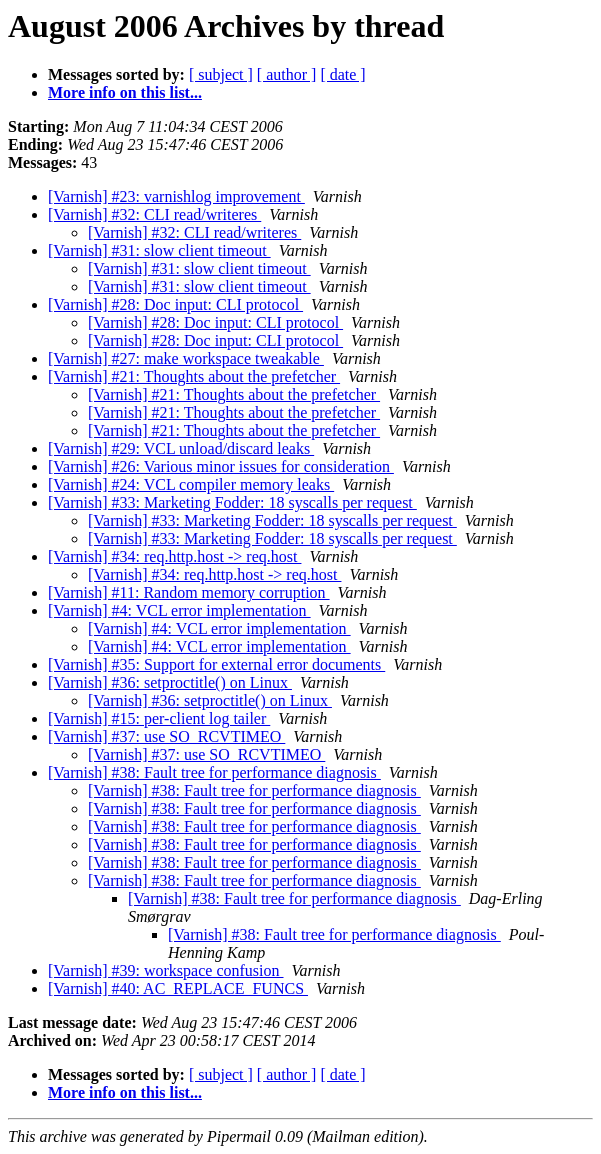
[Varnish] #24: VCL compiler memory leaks (191, 484)
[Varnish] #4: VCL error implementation (179, 610)
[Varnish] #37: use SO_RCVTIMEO (166, 736)
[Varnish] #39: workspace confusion (166, 970)
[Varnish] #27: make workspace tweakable (186, 358)
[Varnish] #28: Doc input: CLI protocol (175, 304)
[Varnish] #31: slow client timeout (159, 250)
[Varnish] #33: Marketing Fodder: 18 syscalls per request (232, 502)
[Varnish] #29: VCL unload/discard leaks (181, 448)
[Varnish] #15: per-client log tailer (159, 718)
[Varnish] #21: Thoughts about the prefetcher (194, 376)
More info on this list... (125, 92)
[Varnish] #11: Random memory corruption (189, 592)
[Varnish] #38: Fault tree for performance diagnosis (214, 772)
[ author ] (287, 74)
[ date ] (342, 74)
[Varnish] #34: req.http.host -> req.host (174, 556)
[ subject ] (221, 74)
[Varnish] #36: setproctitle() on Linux (170, 682)
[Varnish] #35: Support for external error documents (216, 664)
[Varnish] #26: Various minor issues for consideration (221, 466)
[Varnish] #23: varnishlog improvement (176, 196)
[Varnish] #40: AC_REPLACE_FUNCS (178, 988)
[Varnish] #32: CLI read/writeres (154, 214)
